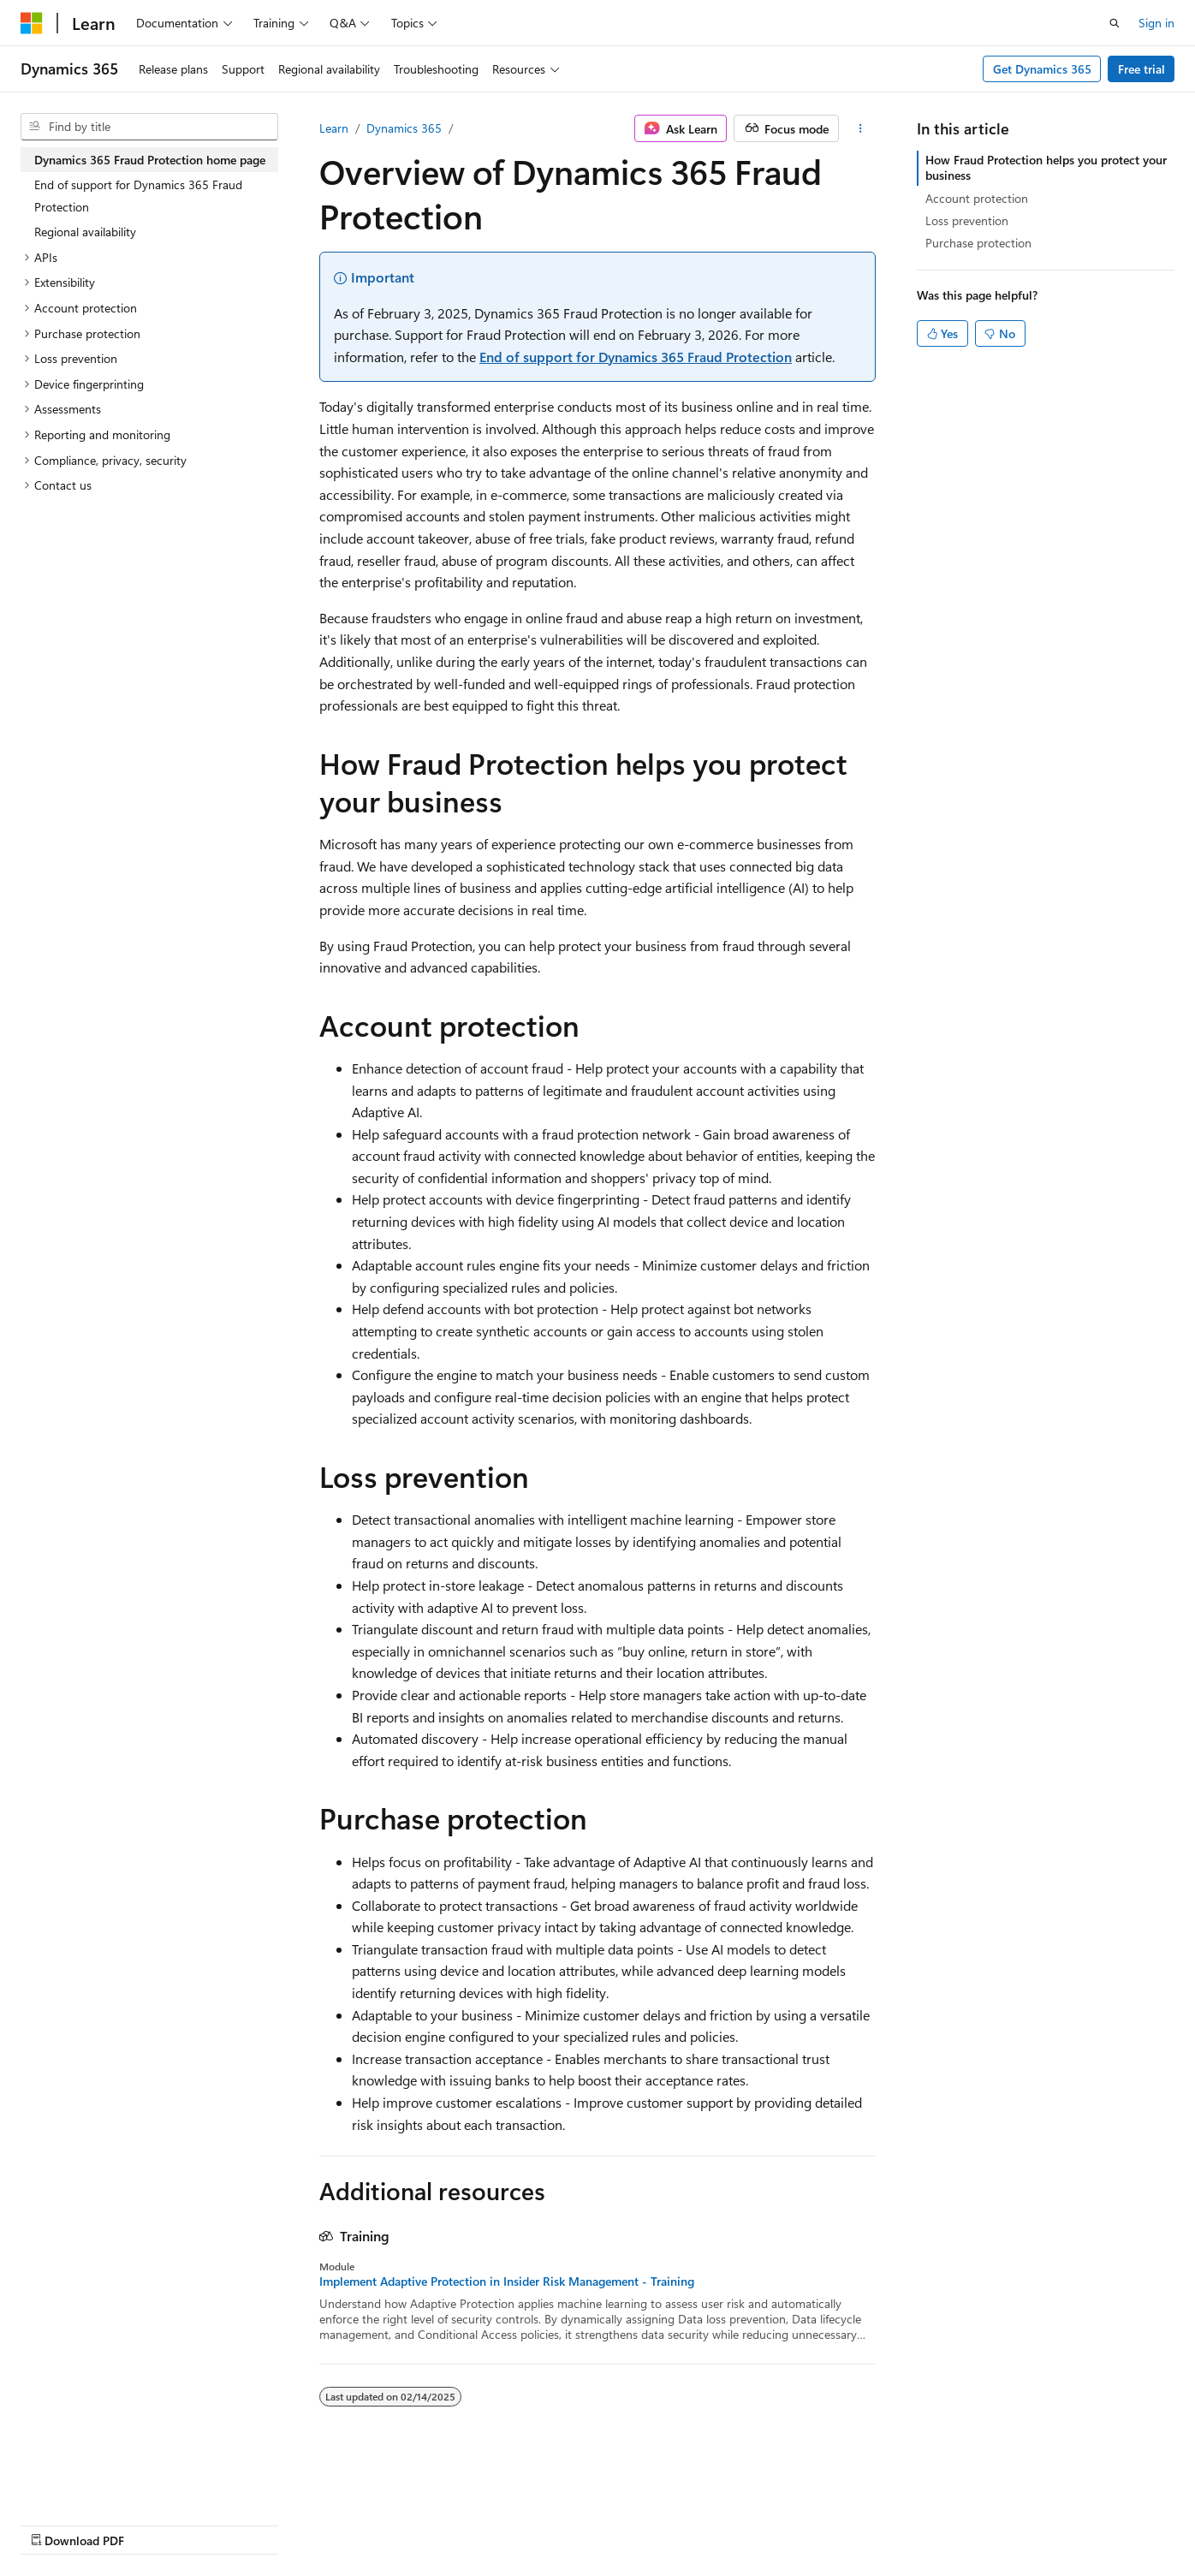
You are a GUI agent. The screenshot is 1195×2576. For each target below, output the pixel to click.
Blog (233, 2524)
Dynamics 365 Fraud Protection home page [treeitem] (149, 160)
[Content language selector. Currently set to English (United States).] (99, 2482)
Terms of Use (459, 2524)
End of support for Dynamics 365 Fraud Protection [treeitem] (138, 195)
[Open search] (1114, 23)
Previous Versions (155, 2524)
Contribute (306, 2524)
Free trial (1141, 69)
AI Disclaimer (55, 2524)
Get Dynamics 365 (1042, 69)
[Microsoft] (32, 23)
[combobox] (149, 126)
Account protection (976, 198)
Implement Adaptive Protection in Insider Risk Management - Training (506, 2281)
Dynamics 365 (404, 128)
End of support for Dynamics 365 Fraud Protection (635, 357)
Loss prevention (966, 220)
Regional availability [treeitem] (85, 231)
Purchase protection (978, 243)
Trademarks (544, 2524)
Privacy (374, 2524)
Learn (333, 128)
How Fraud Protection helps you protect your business (1046, 167)
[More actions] (861, 128)
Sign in (1156, 23)
